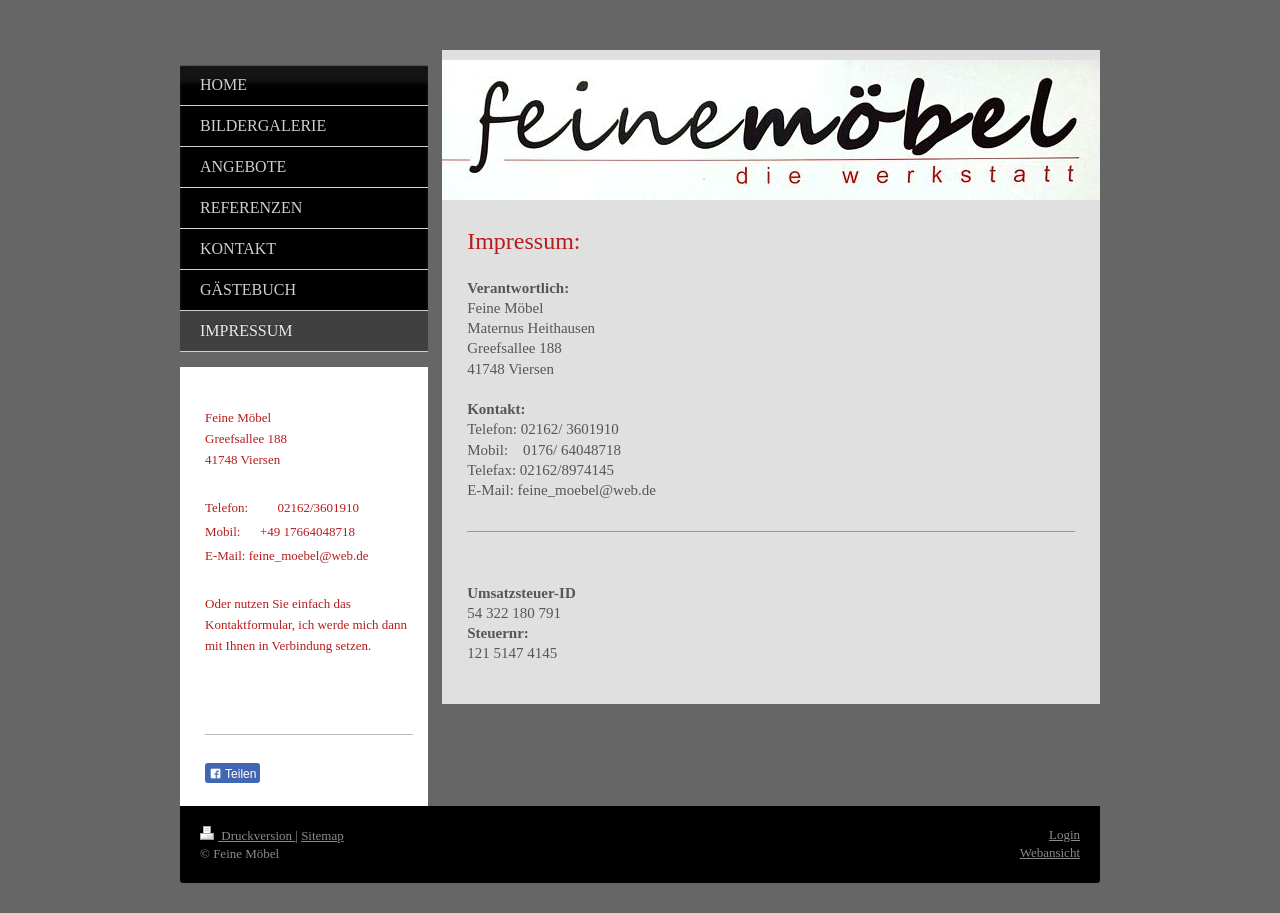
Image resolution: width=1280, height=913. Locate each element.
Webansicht (1050, 852)
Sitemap (322, 835)
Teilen (232, 774)
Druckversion (247, 835)
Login (1064, 834)
